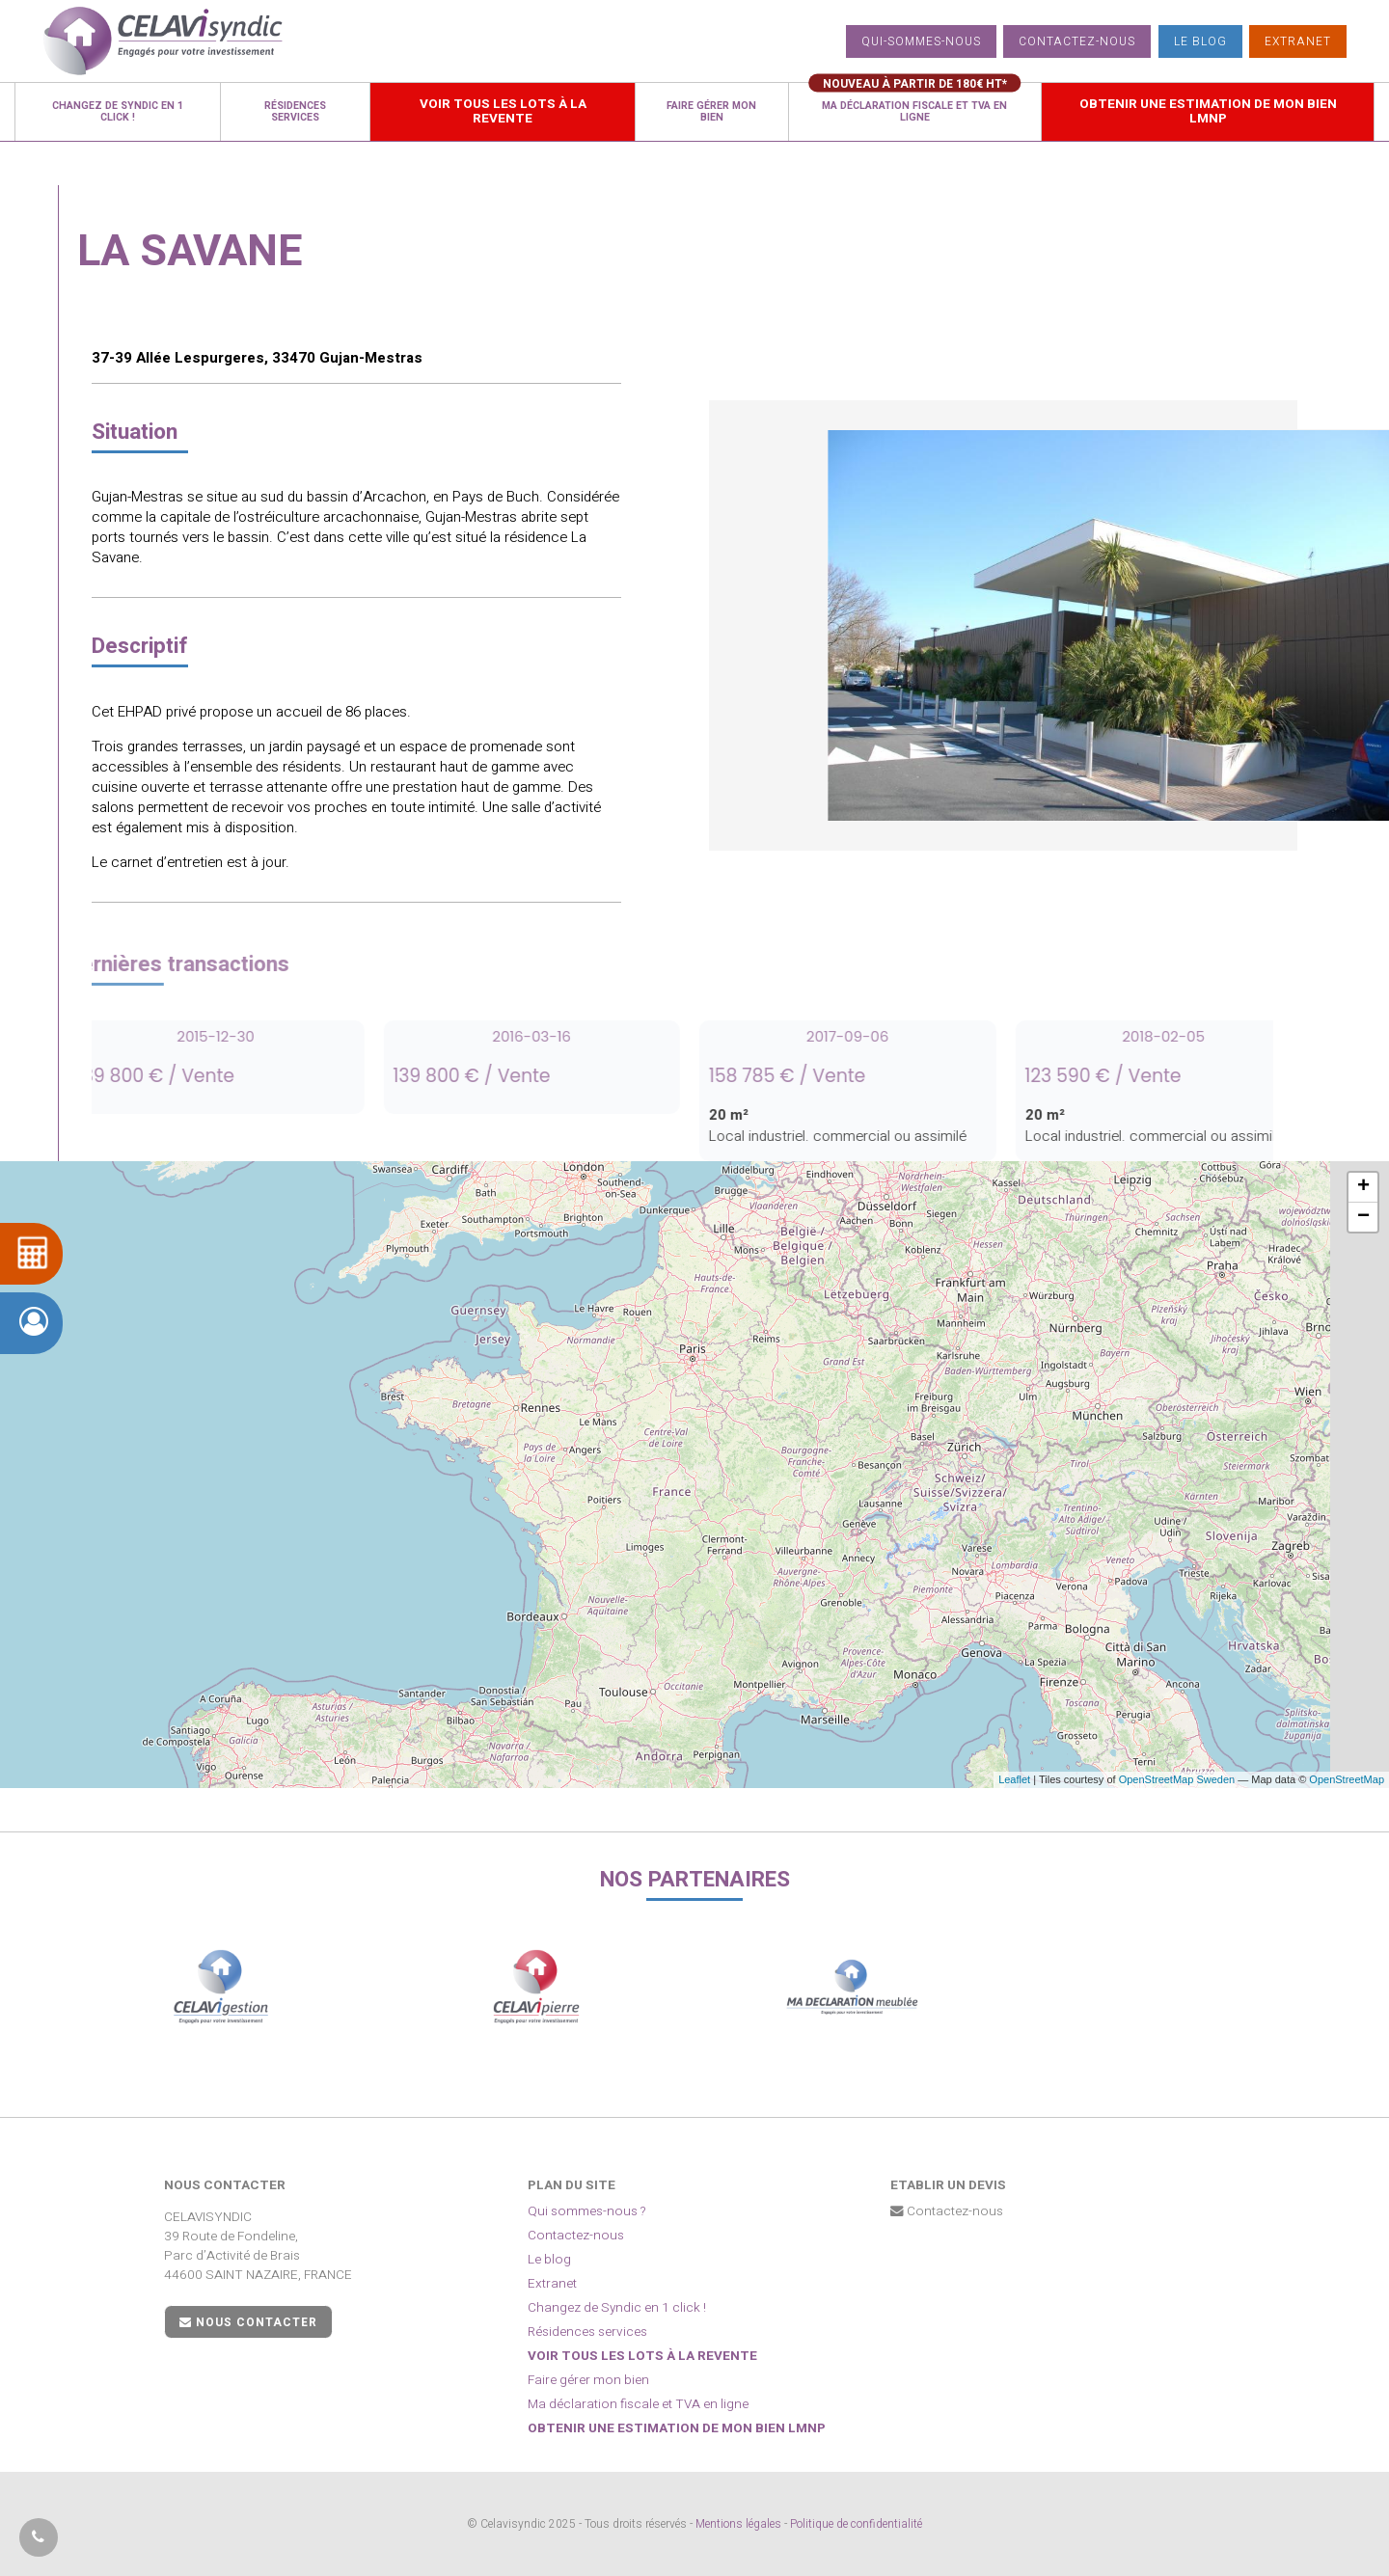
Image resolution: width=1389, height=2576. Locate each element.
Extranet (1298, 41)
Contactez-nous (1077, 41)
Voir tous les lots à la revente (642, 2356)
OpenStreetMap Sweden (1177, 1779)
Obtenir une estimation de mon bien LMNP (677, 2428)
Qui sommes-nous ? (587, 2211)
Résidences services (587, 2332)
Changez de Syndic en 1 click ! (617, 2308)
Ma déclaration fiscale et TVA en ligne (638, 2404)
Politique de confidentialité (856, 2524)
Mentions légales (738, 2524)
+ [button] (1363, 1187)
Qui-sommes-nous (921, 41)
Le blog (1200, 41)
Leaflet (1014, 1779)
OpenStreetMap (1346, 1779)
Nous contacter (248, 2322)
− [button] (1363, 1217)
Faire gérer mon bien (588, 2380)
